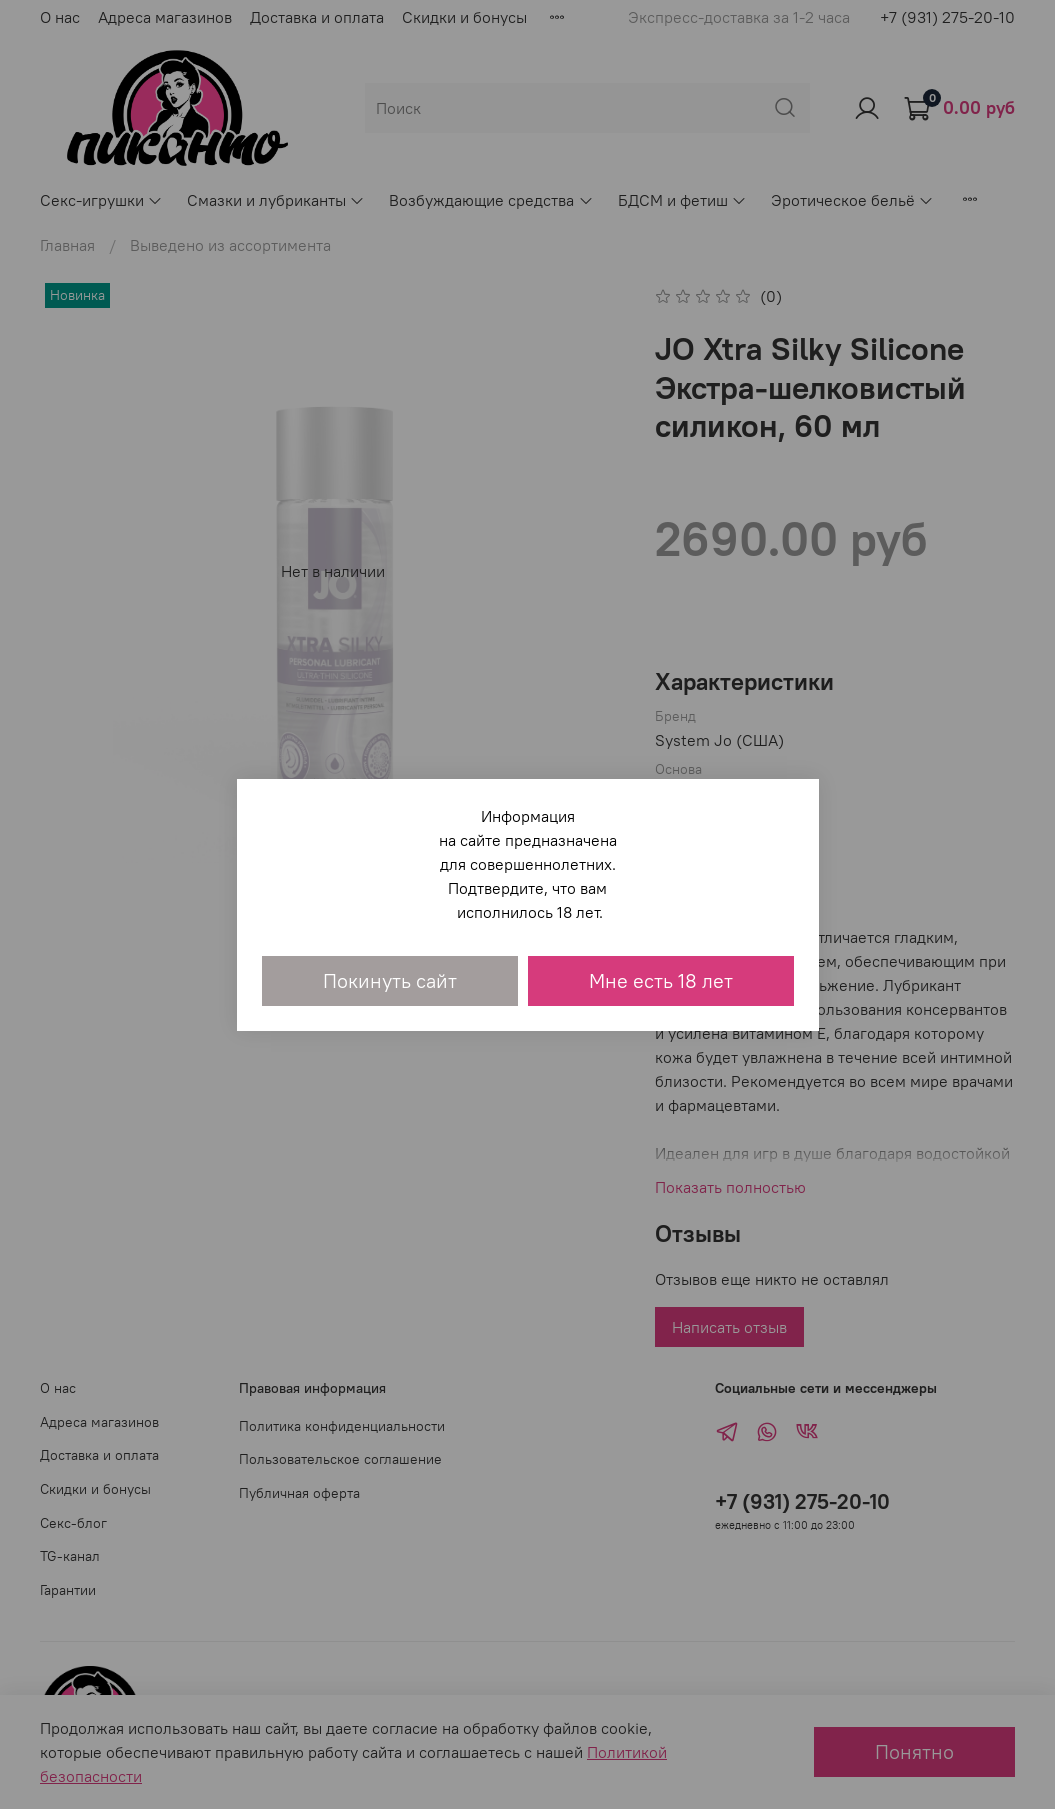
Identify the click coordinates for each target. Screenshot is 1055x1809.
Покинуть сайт (390, 980)
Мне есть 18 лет (661, 980)
